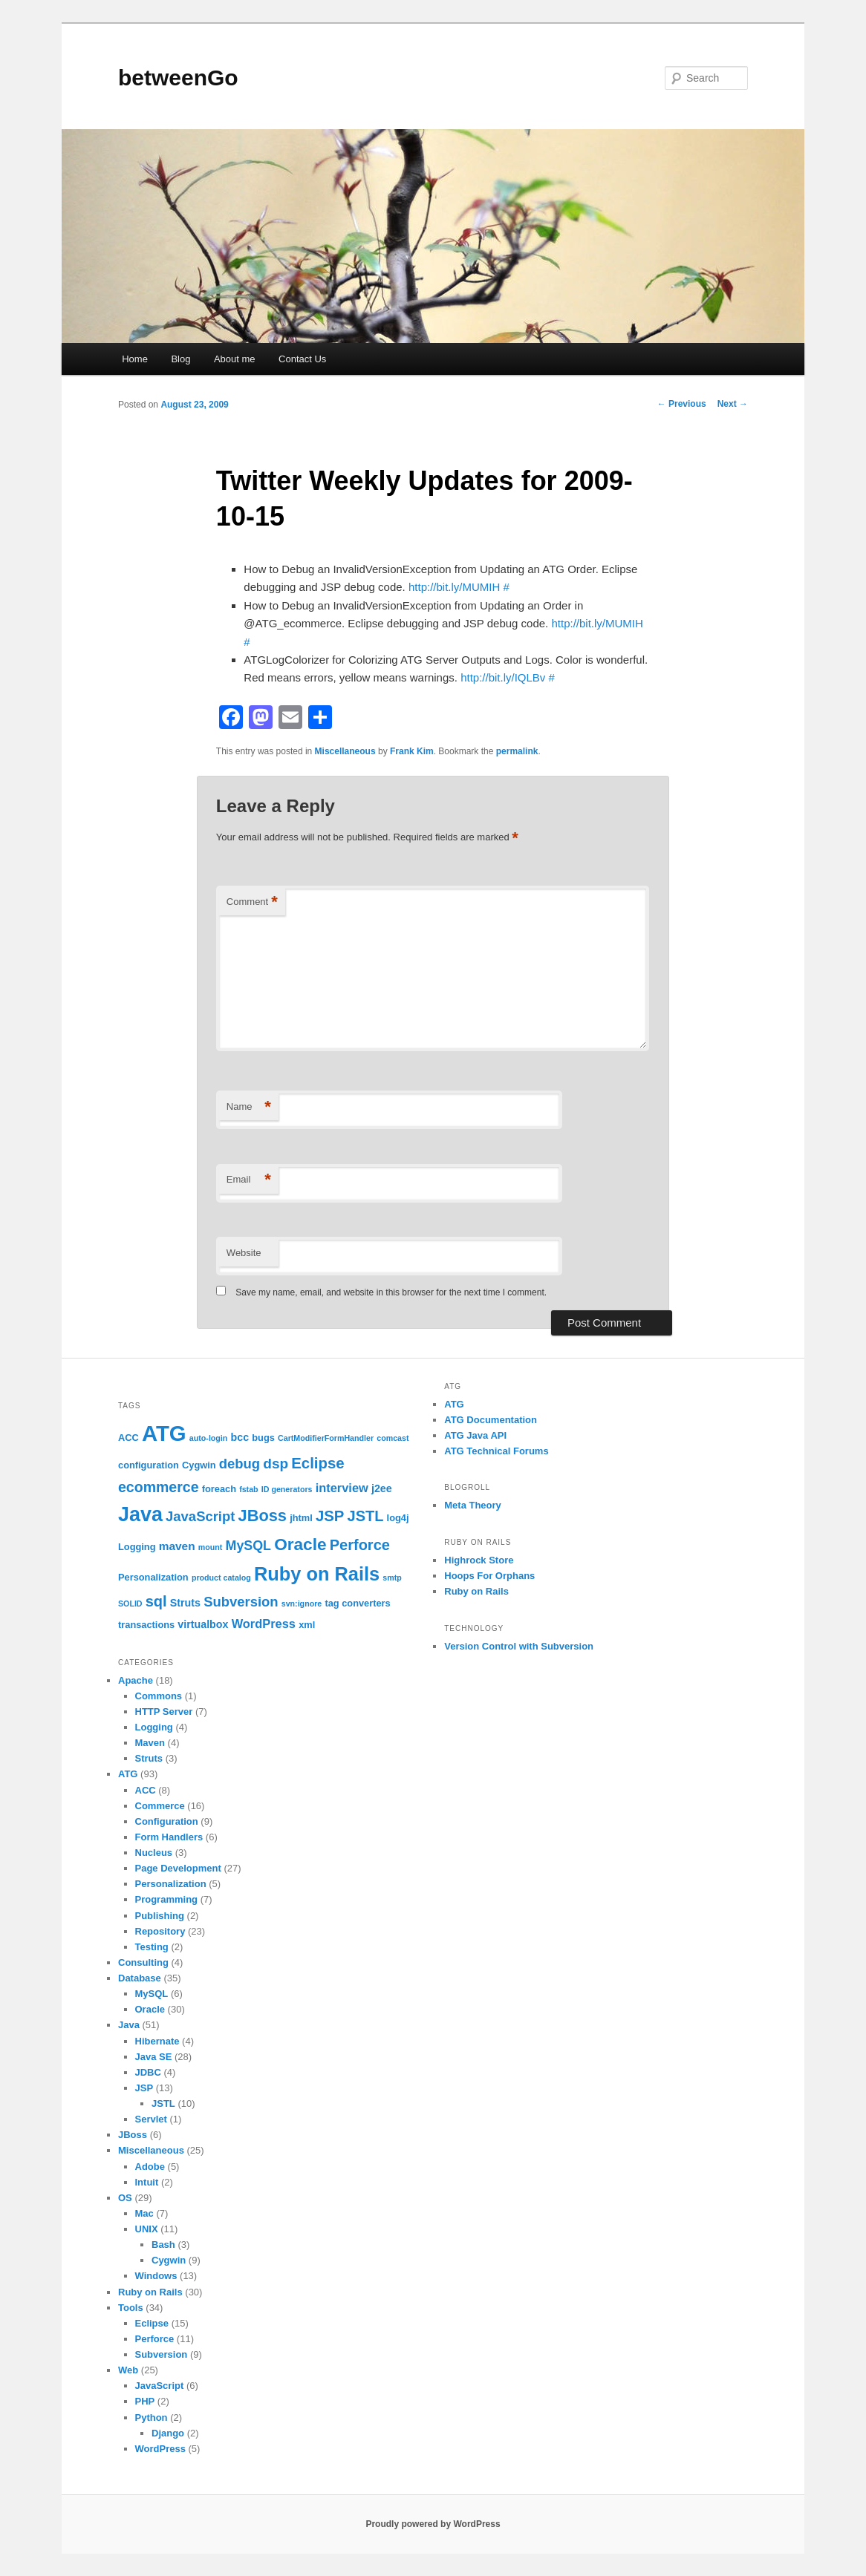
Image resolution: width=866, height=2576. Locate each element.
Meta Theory (472, 1505)
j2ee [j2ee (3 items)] (381, 1488)
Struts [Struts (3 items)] (185, 1603)
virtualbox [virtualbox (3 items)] (203, 1624)
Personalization (170, 1883)
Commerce (160, 1805)
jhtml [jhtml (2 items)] (301, 1517)
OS (125, 2197)
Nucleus (154, 1852)
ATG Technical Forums (496, 1451)
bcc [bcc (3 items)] (240, 1437)
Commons (159, 1695)
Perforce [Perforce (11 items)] (360, 1545)
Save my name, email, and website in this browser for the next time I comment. (391, 1292)
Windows (156, 2275)
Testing (152, 1946)
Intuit (147, 2182)
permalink (517, 751)
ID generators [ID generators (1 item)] (287, 1489)
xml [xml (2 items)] (307, 1624)
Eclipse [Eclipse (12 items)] (317, 1463)
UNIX (146, 2229)
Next (732, 404)
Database (139, 1978)
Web (128, 2370)
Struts (149, 1758)
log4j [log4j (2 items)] (398, 1517)
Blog (180, 359)
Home (135, 359)
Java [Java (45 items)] (140, 1514)
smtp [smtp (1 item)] (391, 1577)
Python (151, 2417)
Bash (163, 2244)
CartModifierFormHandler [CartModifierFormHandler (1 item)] (326, 1438)
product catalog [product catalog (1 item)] (221, 1577)
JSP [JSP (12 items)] (330, 1516)
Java (129, 2024)
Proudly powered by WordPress (432, 2524)
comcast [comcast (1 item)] (392, 1438)
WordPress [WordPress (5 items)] (264, 1623)
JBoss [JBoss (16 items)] (262, 1515)
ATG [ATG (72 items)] (164, 1433)
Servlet (151, 2119)
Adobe (150, 2166)
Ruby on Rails (150, 2292)
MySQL (152, 1993)
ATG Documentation (490, 1419)
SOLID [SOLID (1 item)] (130, 1603)
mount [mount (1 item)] (210, 1547)
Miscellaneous (345, 751)
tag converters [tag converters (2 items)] (357, 1603)
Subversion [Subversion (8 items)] (241, 1601)
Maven (150, 1742)
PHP (145, 2401)
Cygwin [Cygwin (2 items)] (199, 1465)
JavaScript (159, 2385)
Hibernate (157, 2041)
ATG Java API (475, 1435)
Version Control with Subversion (518, 1646)
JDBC (148, 2072)
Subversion (161, 2354)
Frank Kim (412, 751)
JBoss (132, 2134)
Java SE (153, 2056)
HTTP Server (164, 1711)
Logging (154, 1727)
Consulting (143, 1962)
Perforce (155, 2338)
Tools (130, 2307)
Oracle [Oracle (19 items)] (300, 1544)
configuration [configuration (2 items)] (148, 1465)
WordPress (160, 2448)
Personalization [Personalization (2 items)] (153, 1577)
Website (244, 1252)
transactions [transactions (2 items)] (146, 1624)
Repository (160, 1931)
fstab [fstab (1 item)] (248, 1489)
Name (249, 1107)
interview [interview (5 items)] (342, 1487)
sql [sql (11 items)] (156, 1601)
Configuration (166, 1821)
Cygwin (169, 2260)
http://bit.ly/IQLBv (502, 677)
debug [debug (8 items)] (239, 1463)
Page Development (178, 1868)
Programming (166, 1899)
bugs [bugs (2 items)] (263, 1437)
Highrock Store (478, 1560)
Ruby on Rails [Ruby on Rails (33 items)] (317, 1573)
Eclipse (152, 2323)
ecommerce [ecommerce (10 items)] (158, 1487)
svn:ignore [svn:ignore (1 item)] (301, 1603)
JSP (144, 2087)
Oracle (150, 2009)
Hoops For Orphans (489, 1575)
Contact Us (302, 359)
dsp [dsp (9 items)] (275, 1463)
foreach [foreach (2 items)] (219, 1488)
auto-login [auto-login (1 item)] (208, 1438)
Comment (252, 902)
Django (168, 2433)
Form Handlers (169, 1837)
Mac (144, 2213)
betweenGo (178, 77)
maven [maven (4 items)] (177, 1546)
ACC (145, 1790)
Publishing (159, 1915)
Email (249, 1180)
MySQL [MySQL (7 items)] (248, 1545)
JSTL (163, 2103)
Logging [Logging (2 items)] (137, 1546)
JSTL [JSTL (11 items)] (366, 1516)
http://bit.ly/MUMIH (454, 587)
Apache (135, 1680)
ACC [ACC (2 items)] (128, 1437)
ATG (127, 1773)
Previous (681, 404)
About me (234, 359)
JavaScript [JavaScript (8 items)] (200, 1516)
